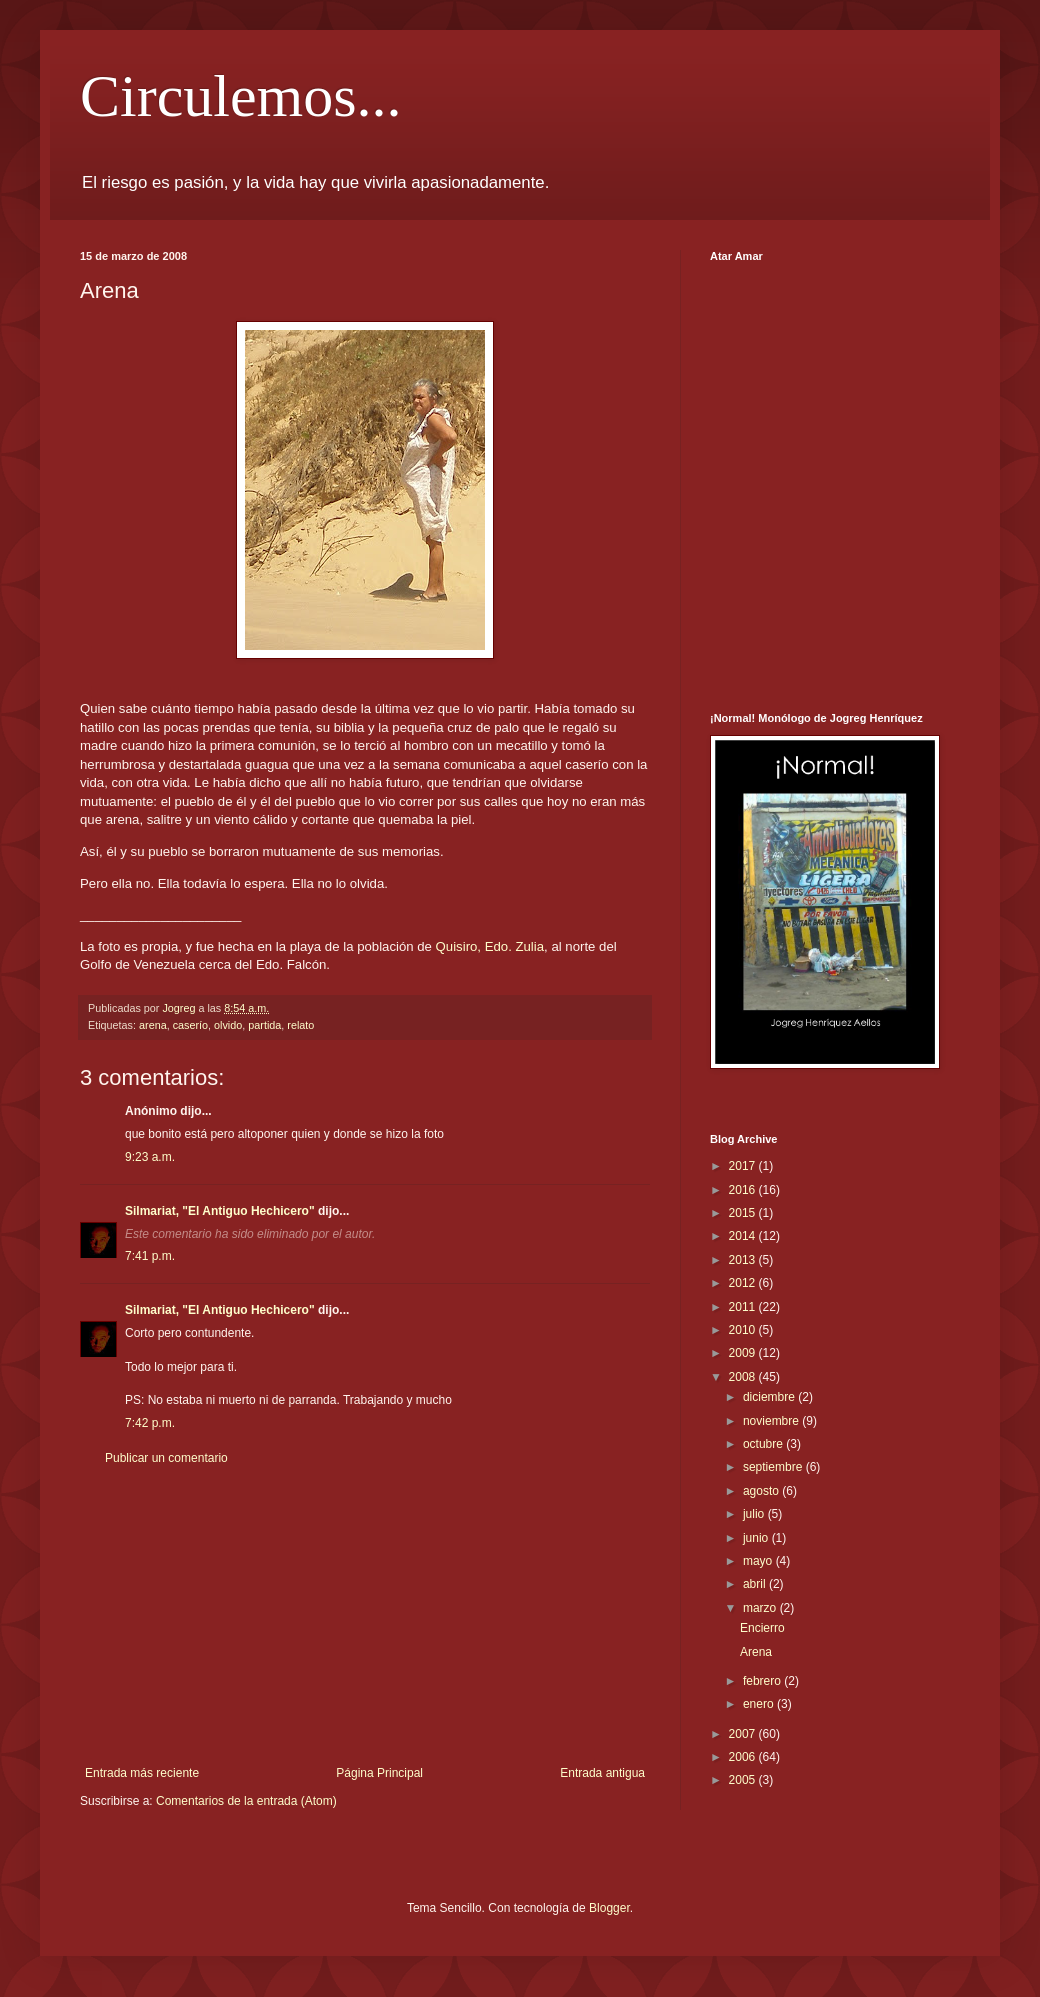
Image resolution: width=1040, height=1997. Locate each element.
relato (300, 1025)
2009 (744, 1353)
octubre (764, 1444)
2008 (744, 1377)
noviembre (772, 1421)
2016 (744, 1190)
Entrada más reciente (142, 1773)
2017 (744, 1166)
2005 (744, 1780)
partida (264, 1025)
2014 (744, 1236)
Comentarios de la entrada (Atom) (246, 1801)
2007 (744, 1734)
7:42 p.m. (150, 1423)
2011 (744, 1307)
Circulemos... (241, 96)
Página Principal (379, 1773)
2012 (744, 1283)
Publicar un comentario (166, 1458)
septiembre (774, 1467)
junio (757, 1538)
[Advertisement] (365, 1616)
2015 (744, 1213)
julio (755, 1514)
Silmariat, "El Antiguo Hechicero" (220, 1211)
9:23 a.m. (150, 1157)
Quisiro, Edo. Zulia (490, 946)
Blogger (609, 1908)
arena (153, 1025)
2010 (744, 1330)
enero (760, 1704)
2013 (744, 1260)
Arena (756, 1652)
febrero (763, 1681)
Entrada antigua (602, 1773)
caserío (190, 1025)
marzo (761, 1608)
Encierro (762, 1628)
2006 (744, 1757)
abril (756, 1584)
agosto (762, 1491)
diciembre (770, 1397)
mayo (759, 1561)
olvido (228, 1025)
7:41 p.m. (150, 1256)
